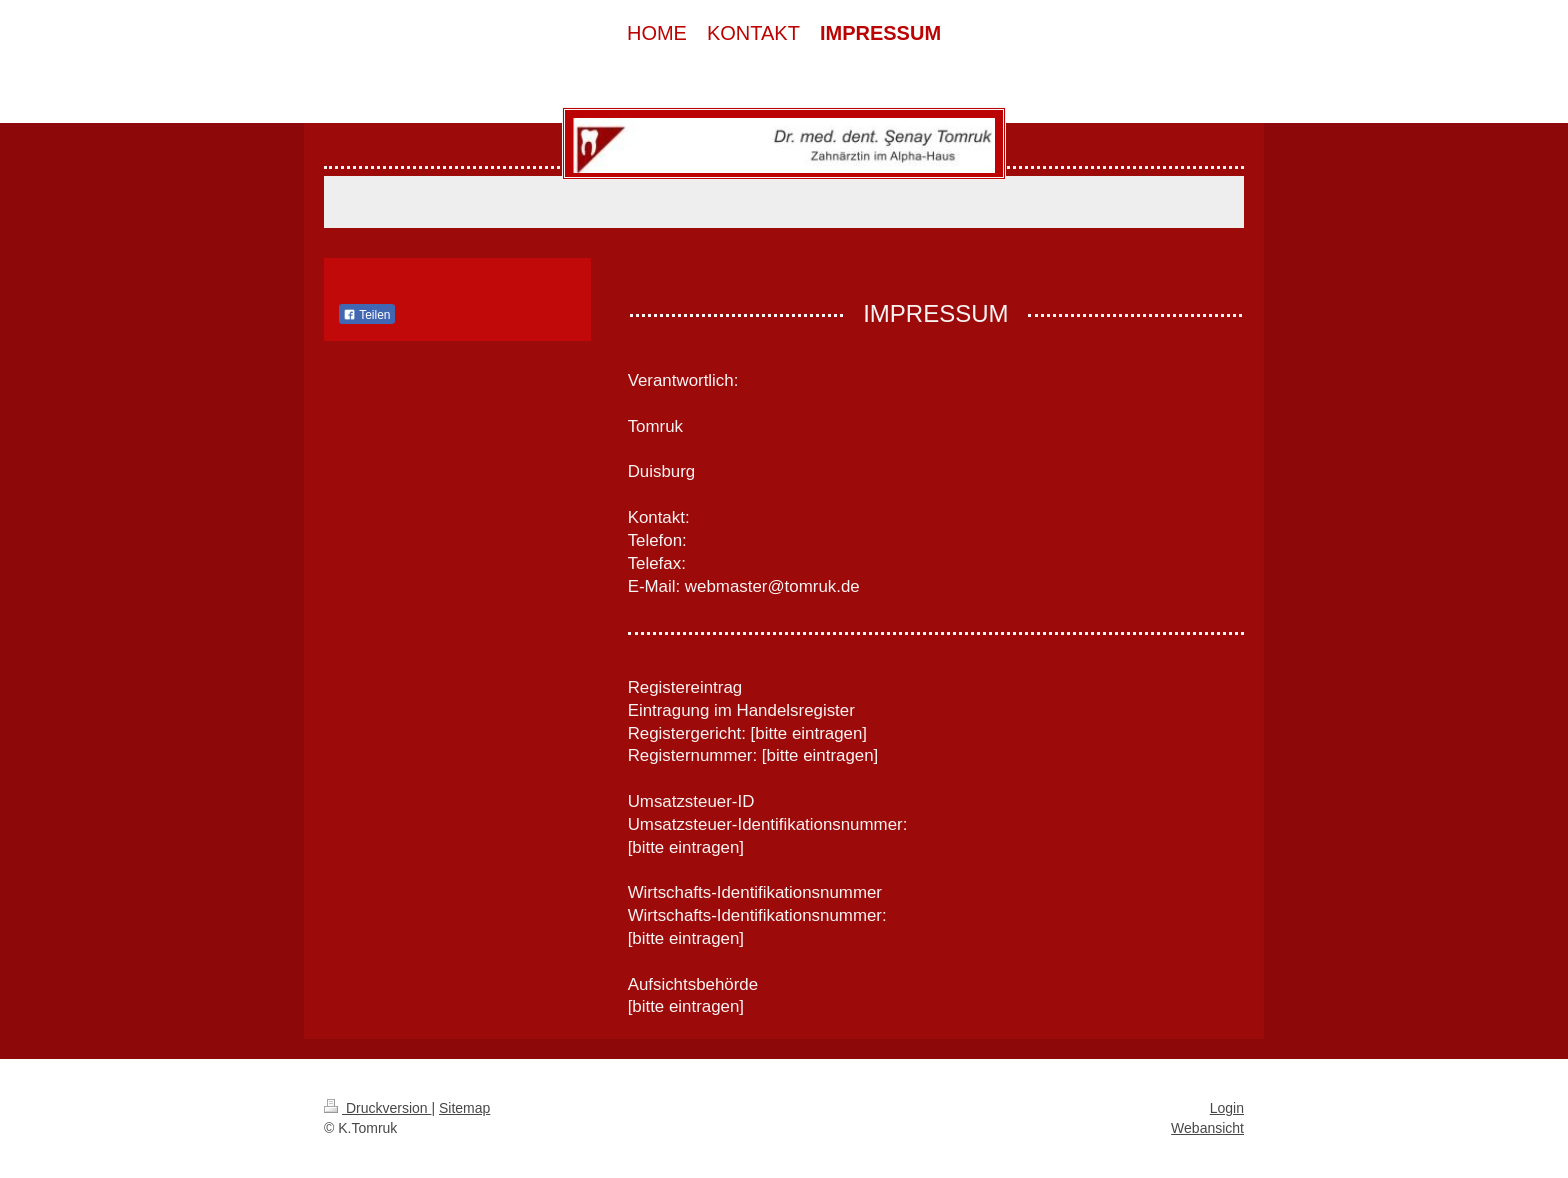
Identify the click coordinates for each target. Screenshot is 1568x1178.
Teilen (366, 315)
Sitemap (464, 1108)
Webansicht (1207, 1128)
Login (1227, 1108)
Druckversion (377, 1108)
